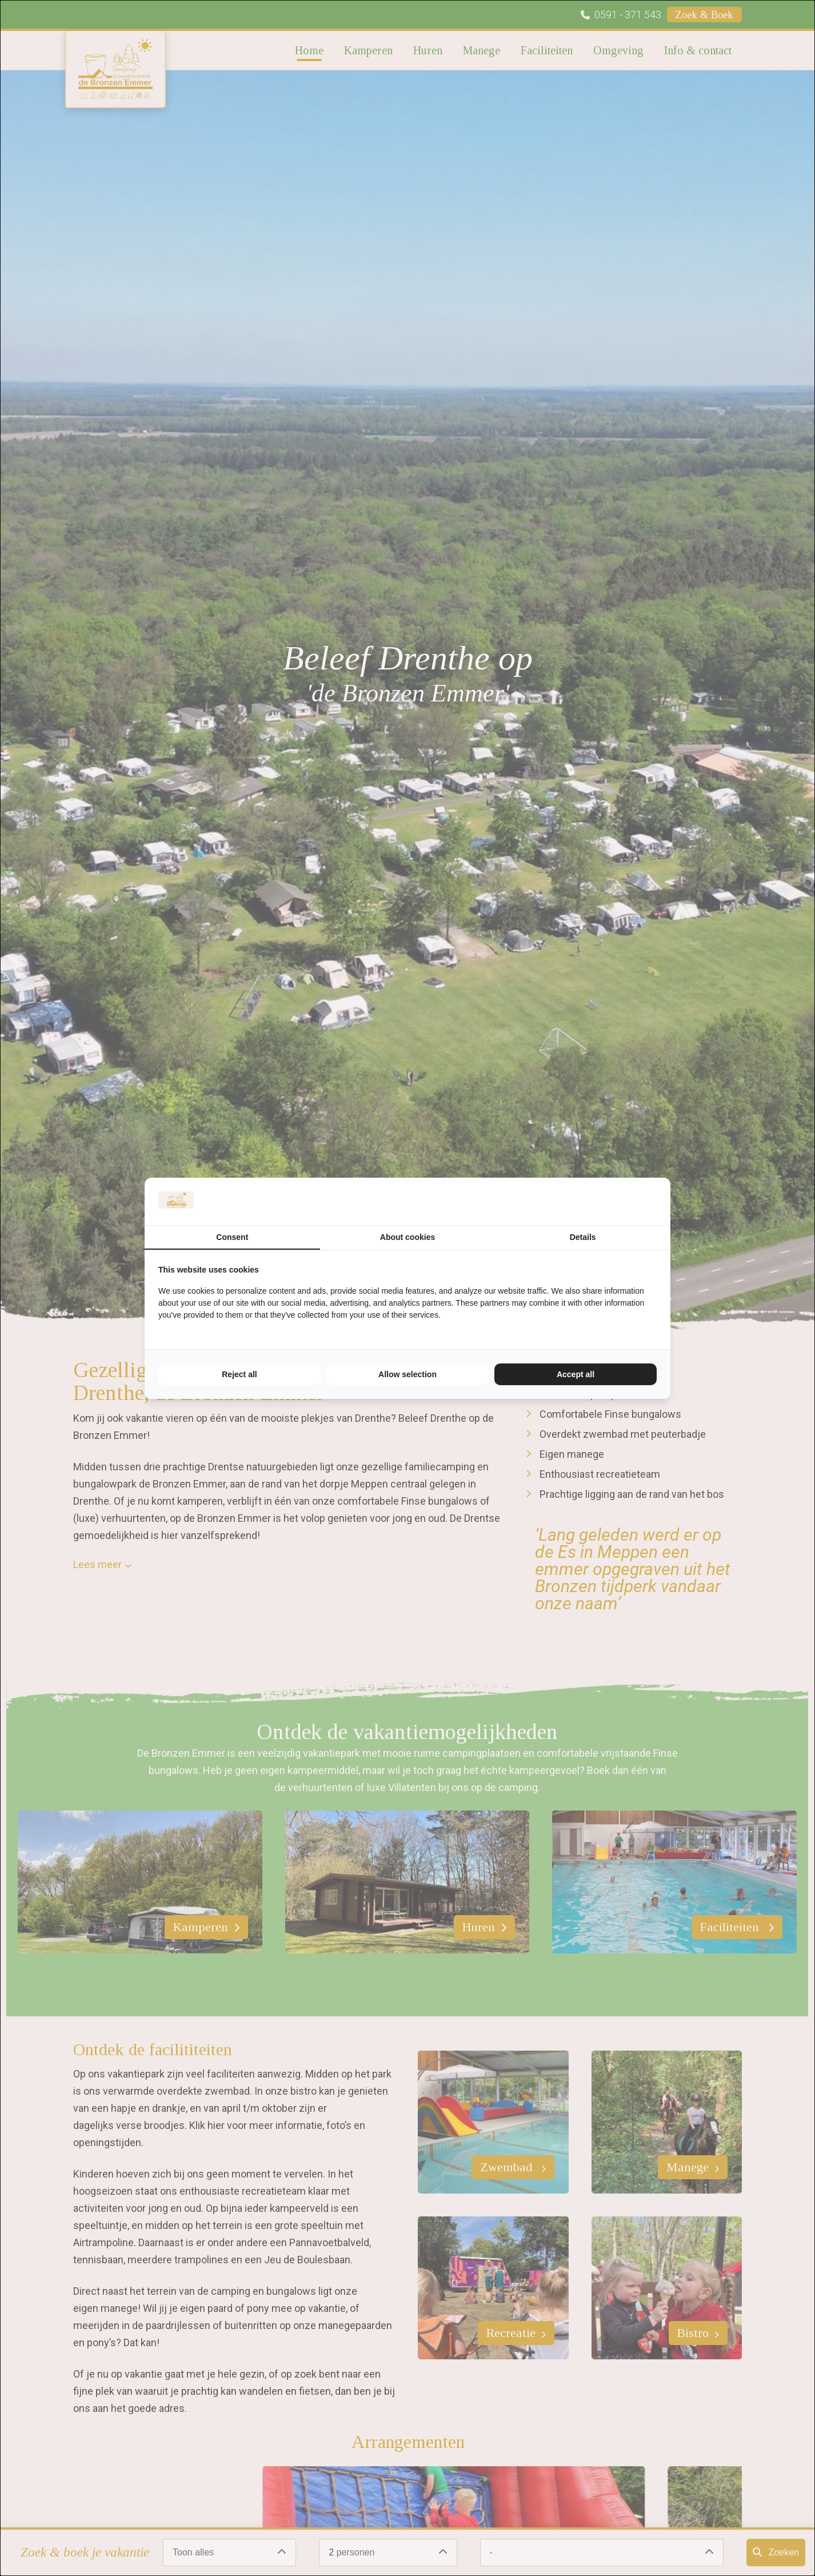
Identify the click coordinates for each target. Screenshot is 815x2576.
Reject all (239, 1374)
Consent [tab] (232, 1237)
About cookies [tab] (407, 1237)
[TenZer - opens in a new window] (656, 1201)
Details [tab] (583, 1237)
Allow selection (407, 1374)
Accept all (575, 1374)
